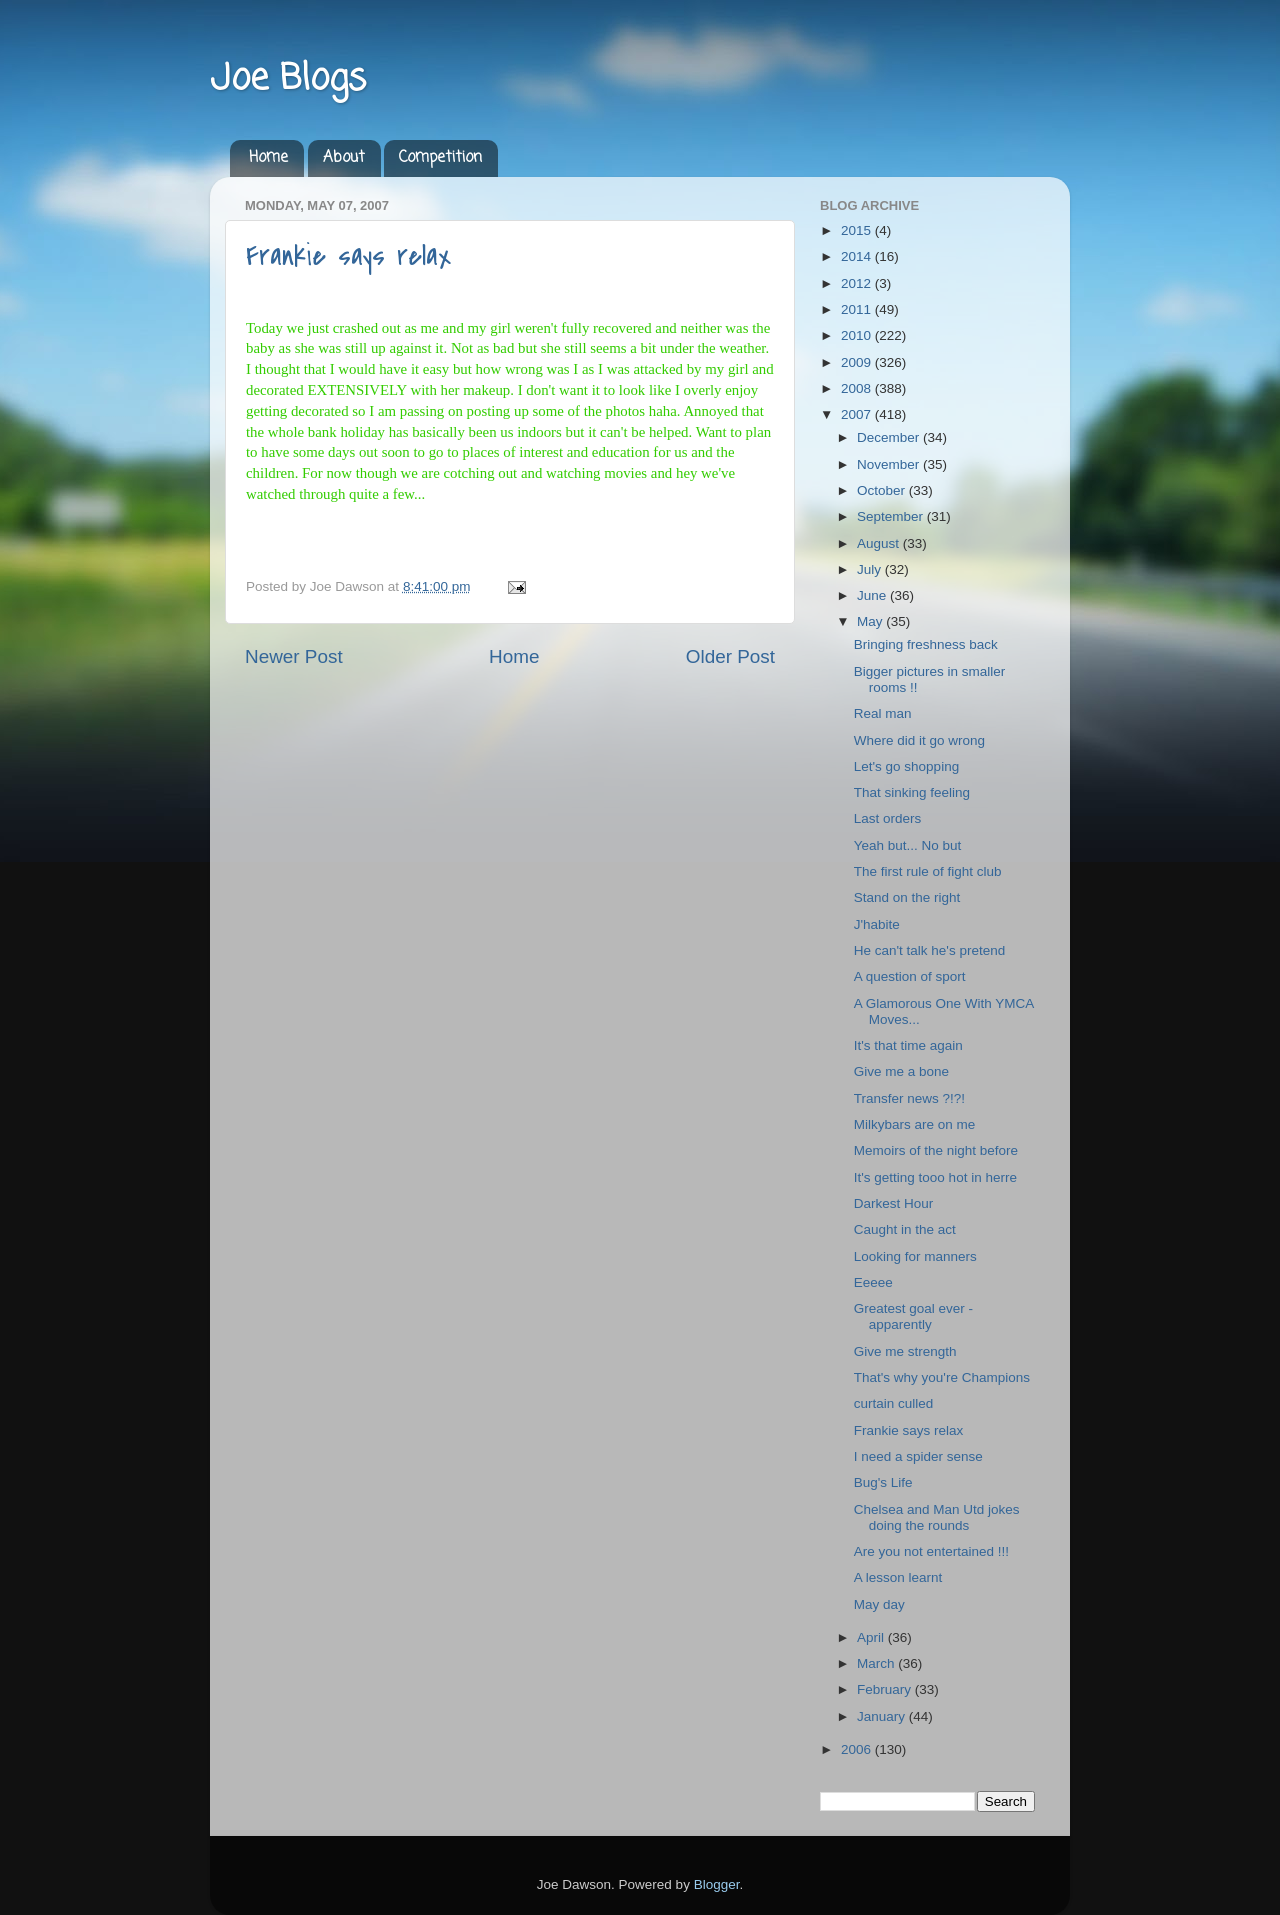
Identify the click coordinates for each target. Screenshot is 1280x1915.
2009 (858, 362)
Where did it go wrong (919, 740)
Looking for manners (915, 1256)
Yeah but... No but (908, 845)
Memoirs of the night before (936, 1150)
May (871, 621)
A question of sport (910, 976)
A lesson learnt (898, 1577)
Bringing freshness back (926, 644)
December (890, 437)
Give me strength (905, 1351)
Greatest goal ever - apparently (913, 1316)
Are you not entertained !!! (931, 1551)
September (892, 516)
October (883, 490)
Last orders (888, 818)
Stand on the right (907, 897)
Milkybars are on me (915, 1124)
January (883, 1716)
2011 (858, 309)
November (890, 464)
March (877, 1663)
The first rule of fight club (928, 871)
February (886, 1689)
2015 (858, 230)
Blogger (717, 1884)
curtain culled (894, 1403)
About (344, 158)
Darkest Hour (894, 1203)
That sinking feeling (912, 792)
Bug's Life (883, 1482)
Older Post (730, 656)
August (880, 543)
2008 (858, 388)
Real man (883, 713)
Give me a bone (901, 1071)
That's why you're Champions (942, 1377)
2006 (858, 1749)
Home (268, 158)
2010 (858, 335)
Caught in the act (905, 1229)
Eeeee (873, 1282)
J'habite (877, 924)
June (873, 595)
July (871, 569)
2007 (858, 414)
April (872, 1637)
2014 (858, 256)
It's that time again (908, 1045)
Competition (440, 158)
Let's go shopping (906, 766)
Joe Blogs (288, 79)
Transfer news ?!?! (909, 1098)
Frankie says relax (348, 256)
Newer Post (294, 656)
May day (879, 1604)
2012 (858, 283)
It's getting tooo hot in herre (935, 1177)
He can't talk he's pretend (930, 950)
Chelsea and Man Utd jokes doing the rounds (937, 1517)
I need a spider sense (918, 1456)
